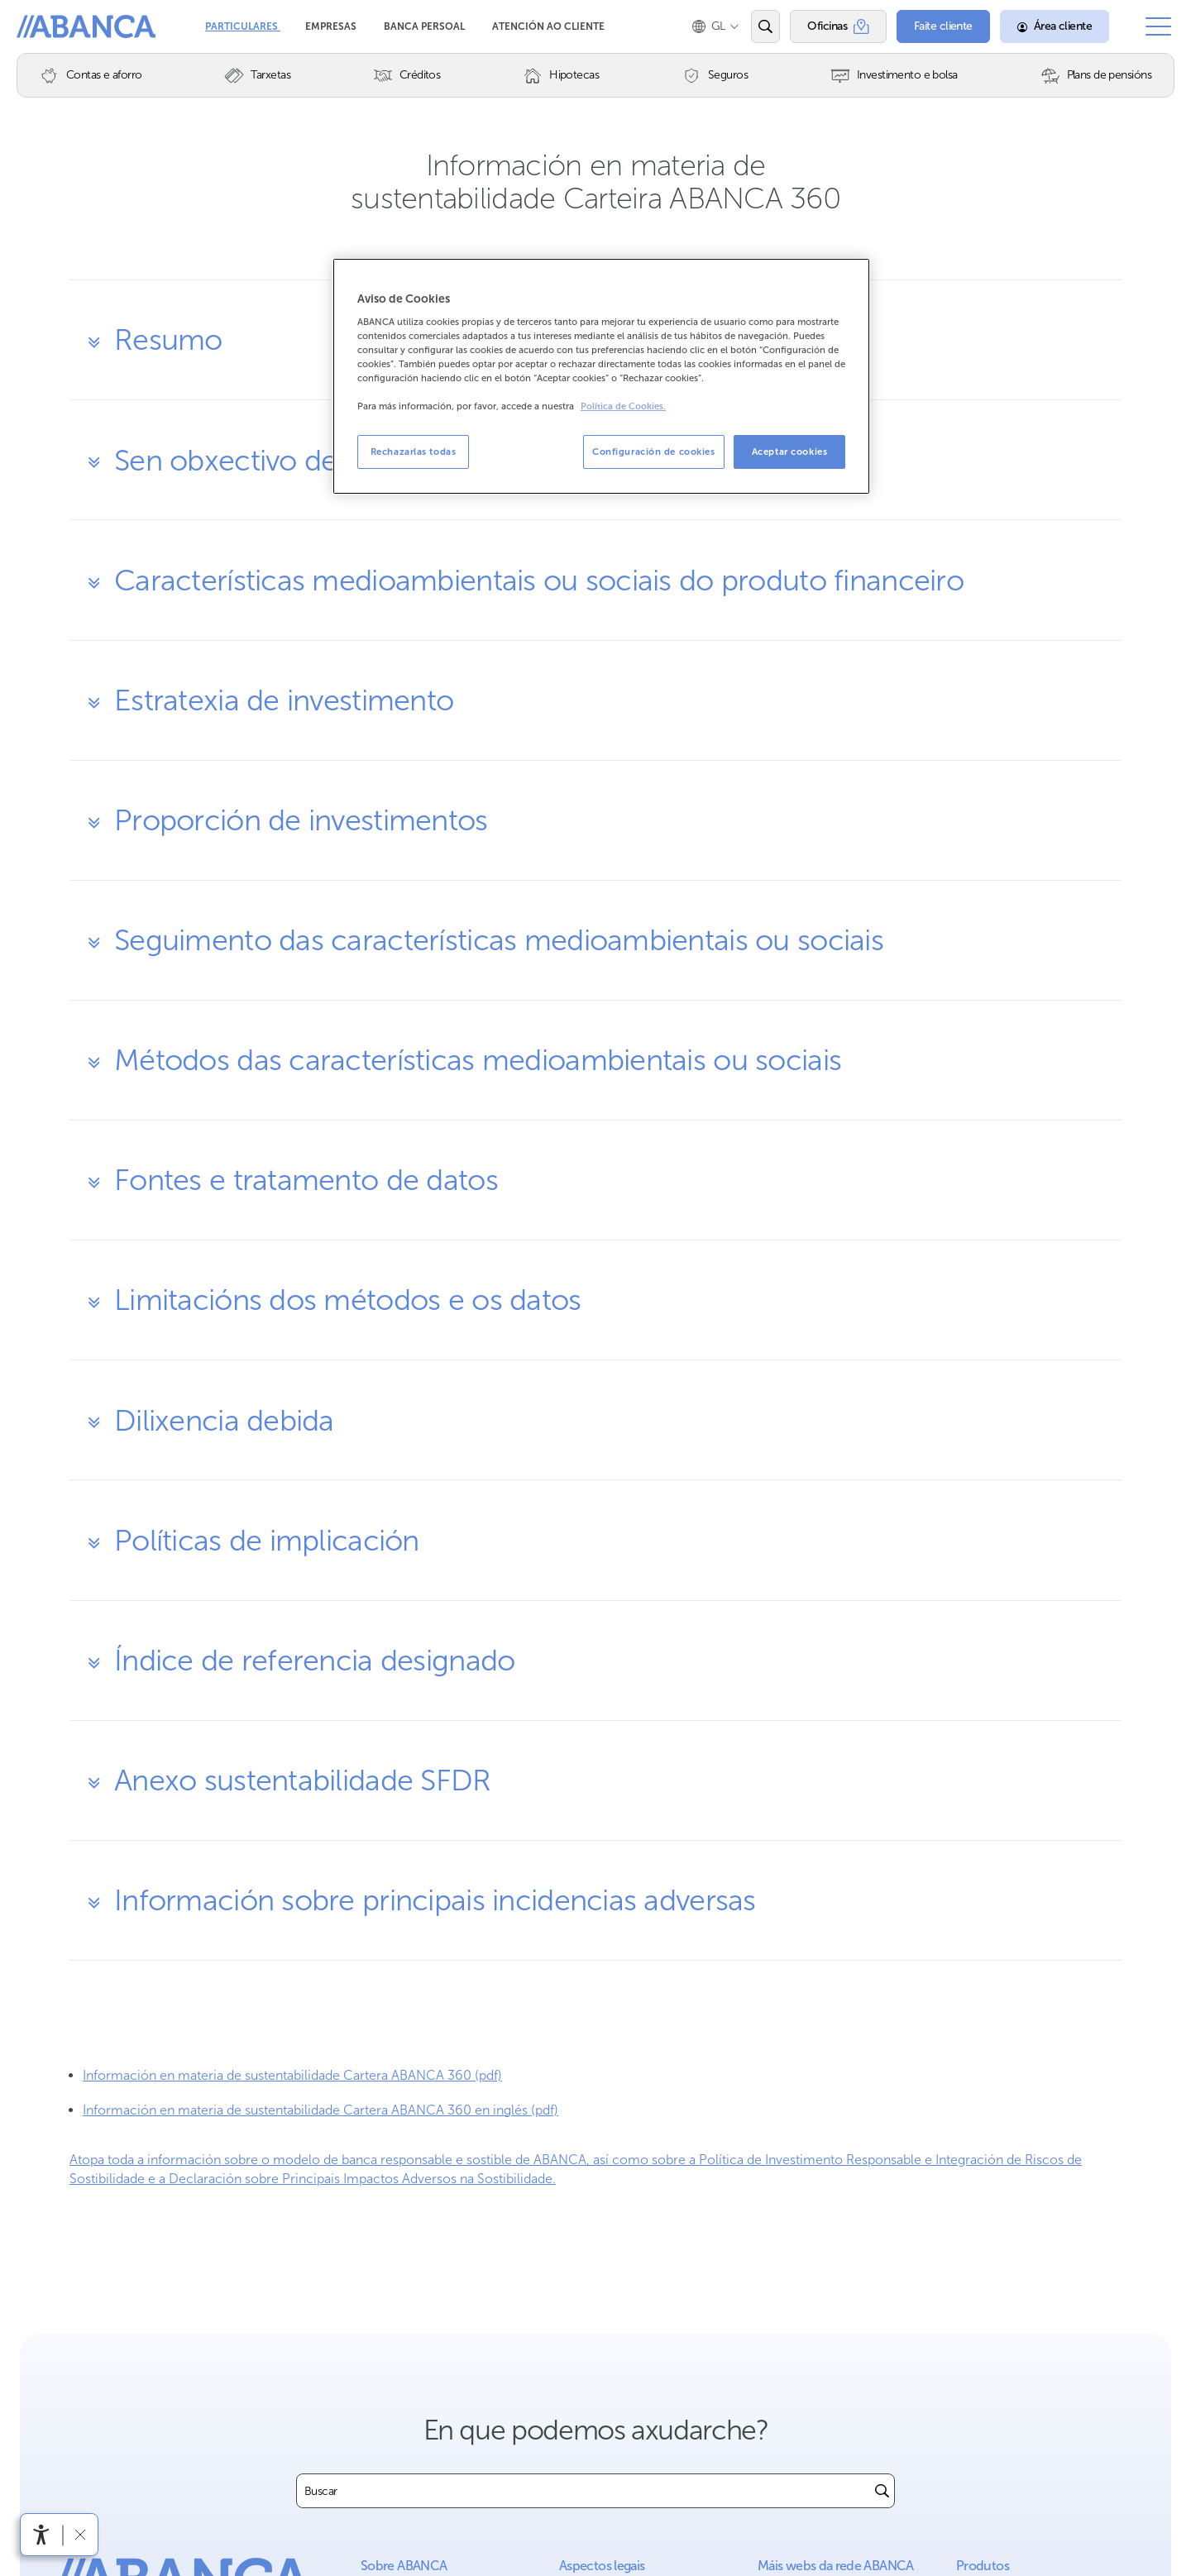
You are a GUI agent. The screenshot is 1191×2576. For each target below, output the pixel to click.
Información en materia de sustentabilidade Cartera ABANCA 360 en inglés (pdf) (320, 2110)
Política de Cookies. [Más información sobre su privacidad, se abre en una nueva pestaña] (623, 406)
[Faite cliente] (943, 26)
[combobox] (583, 2490)
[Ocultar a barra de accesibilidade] (80, 2534)
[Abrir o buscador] (765, 26)
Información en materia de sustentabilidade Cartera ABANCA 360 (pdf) (292, 2075)
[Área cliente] (1054, 26)
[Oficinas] (838, 26)
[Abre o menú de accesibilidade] (41, 2535)
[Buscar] (882, 2490)
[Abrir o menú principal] (1158, 26)
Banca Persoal (425, 26)
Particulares (242, 26)
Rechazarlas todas (414, 451)
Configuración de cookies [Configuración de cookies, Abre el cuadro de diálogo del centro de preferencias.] (653, 451)
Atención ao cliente (548, 26)
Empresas (332, 26)
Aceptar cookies (790, 451)
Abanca (42, 25)
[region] (601, 376)
